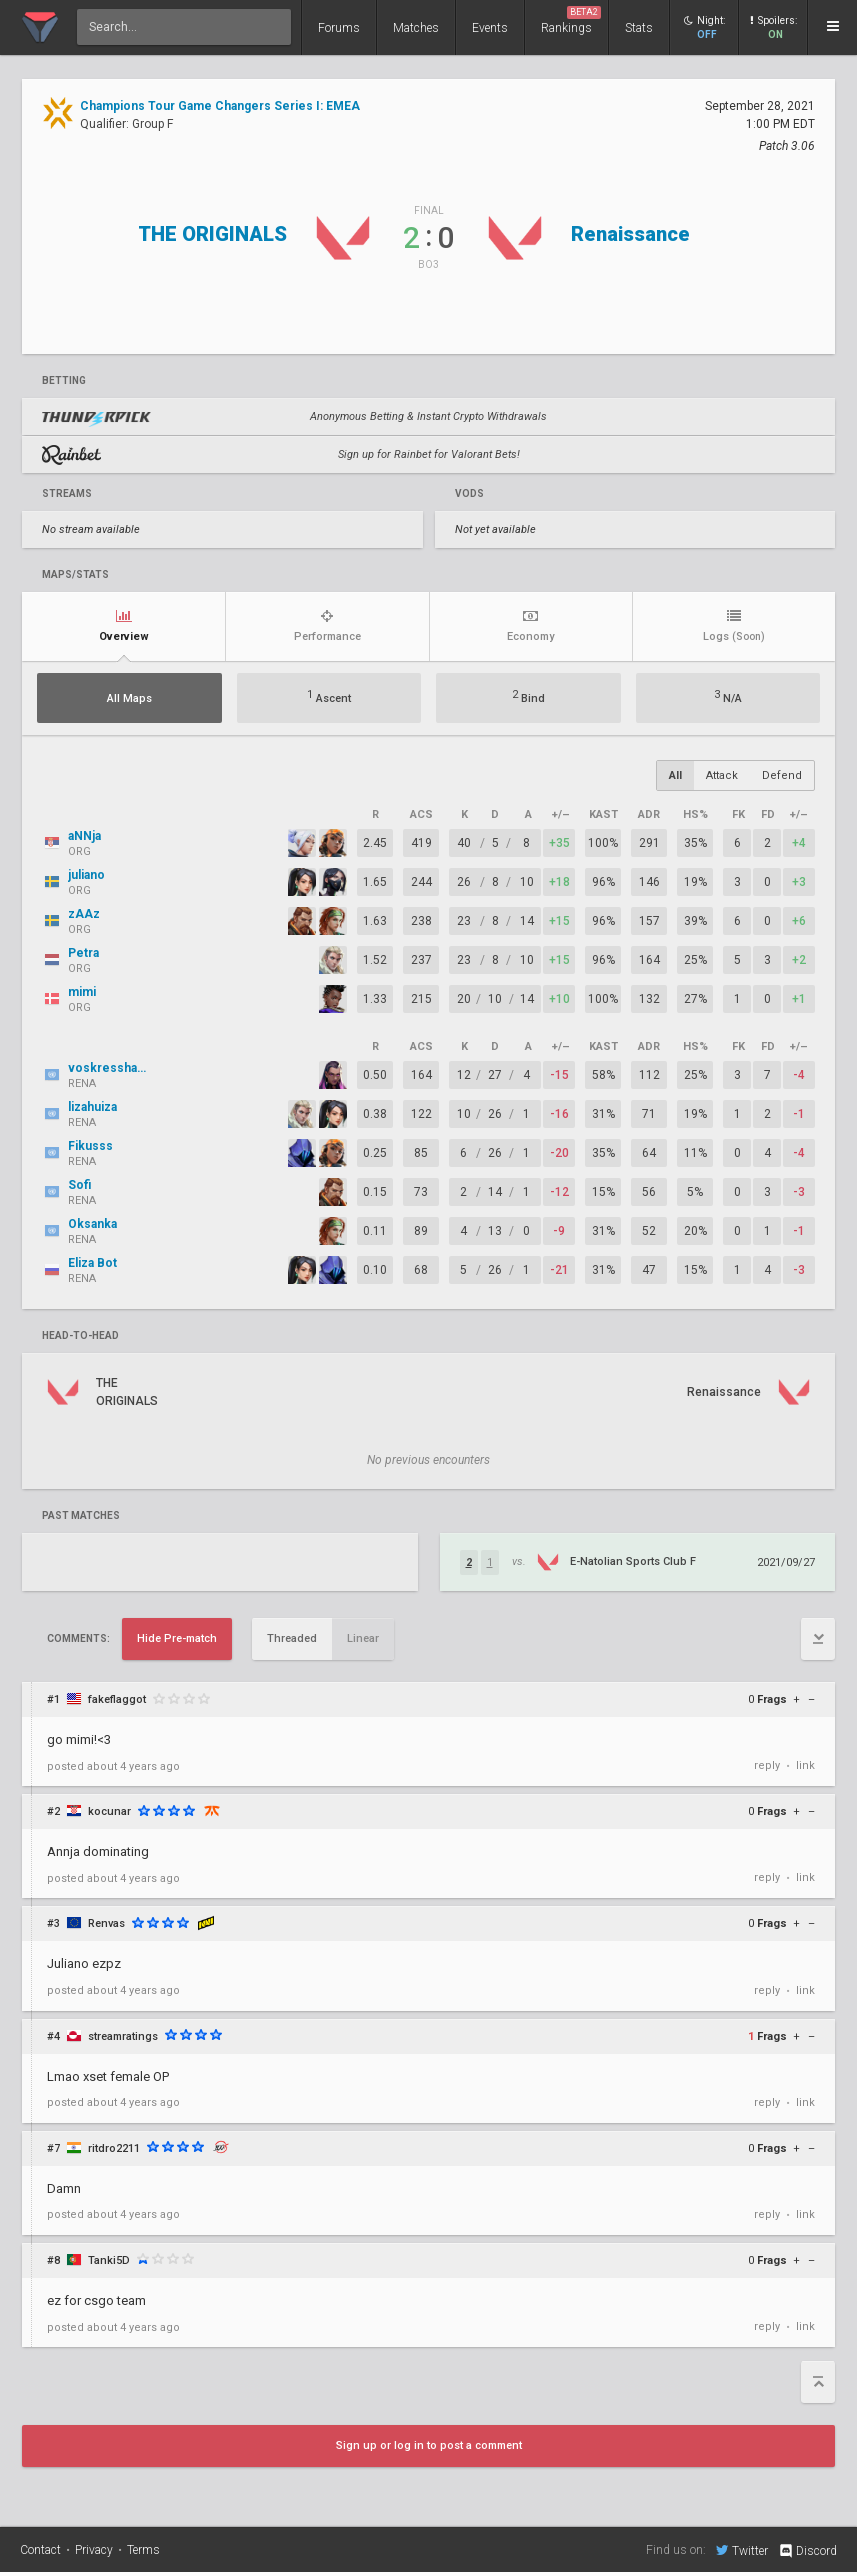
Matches (416, 28)
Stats (639, 28)
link (805, 1765)
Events (490, 28)
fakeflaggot (117, 1699)
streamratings (123, 2036)
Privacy (94, 2550)
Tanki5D (109, 2260)
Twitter (742, 2550)
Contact (40, 2550)
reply (767, 1765)
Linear (363, 1638)
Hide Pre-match (177, 1638)
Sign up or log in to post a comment (429, 2445)
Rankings (571, 20)
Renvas (106, 1923)
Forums (339, 28)
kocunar (109, 1811)
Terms (143, 2550)
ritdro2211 (114, 2148)
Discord (807, 2551)
